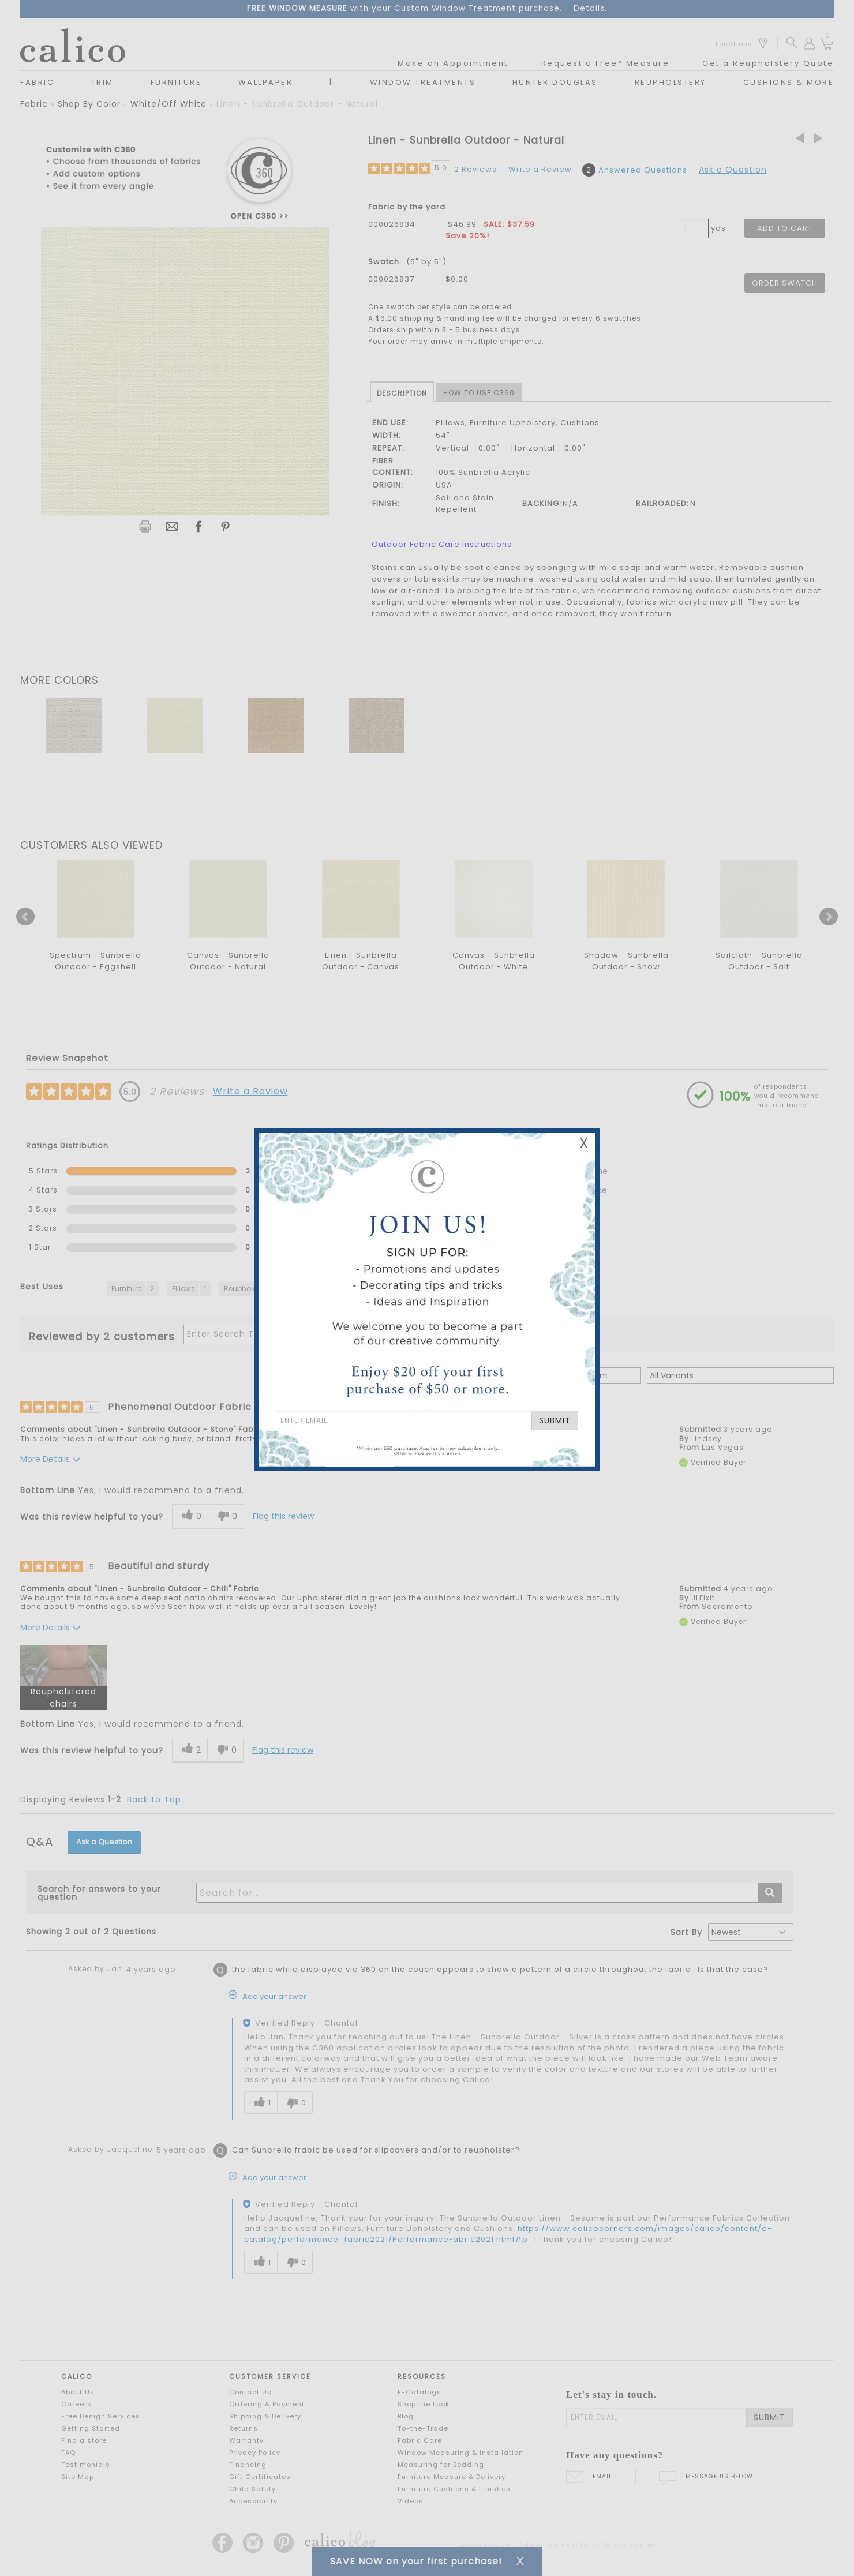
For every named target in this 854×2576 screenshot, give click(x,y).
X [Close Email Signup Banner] (584, 1143)
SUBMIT (555, 1420)
